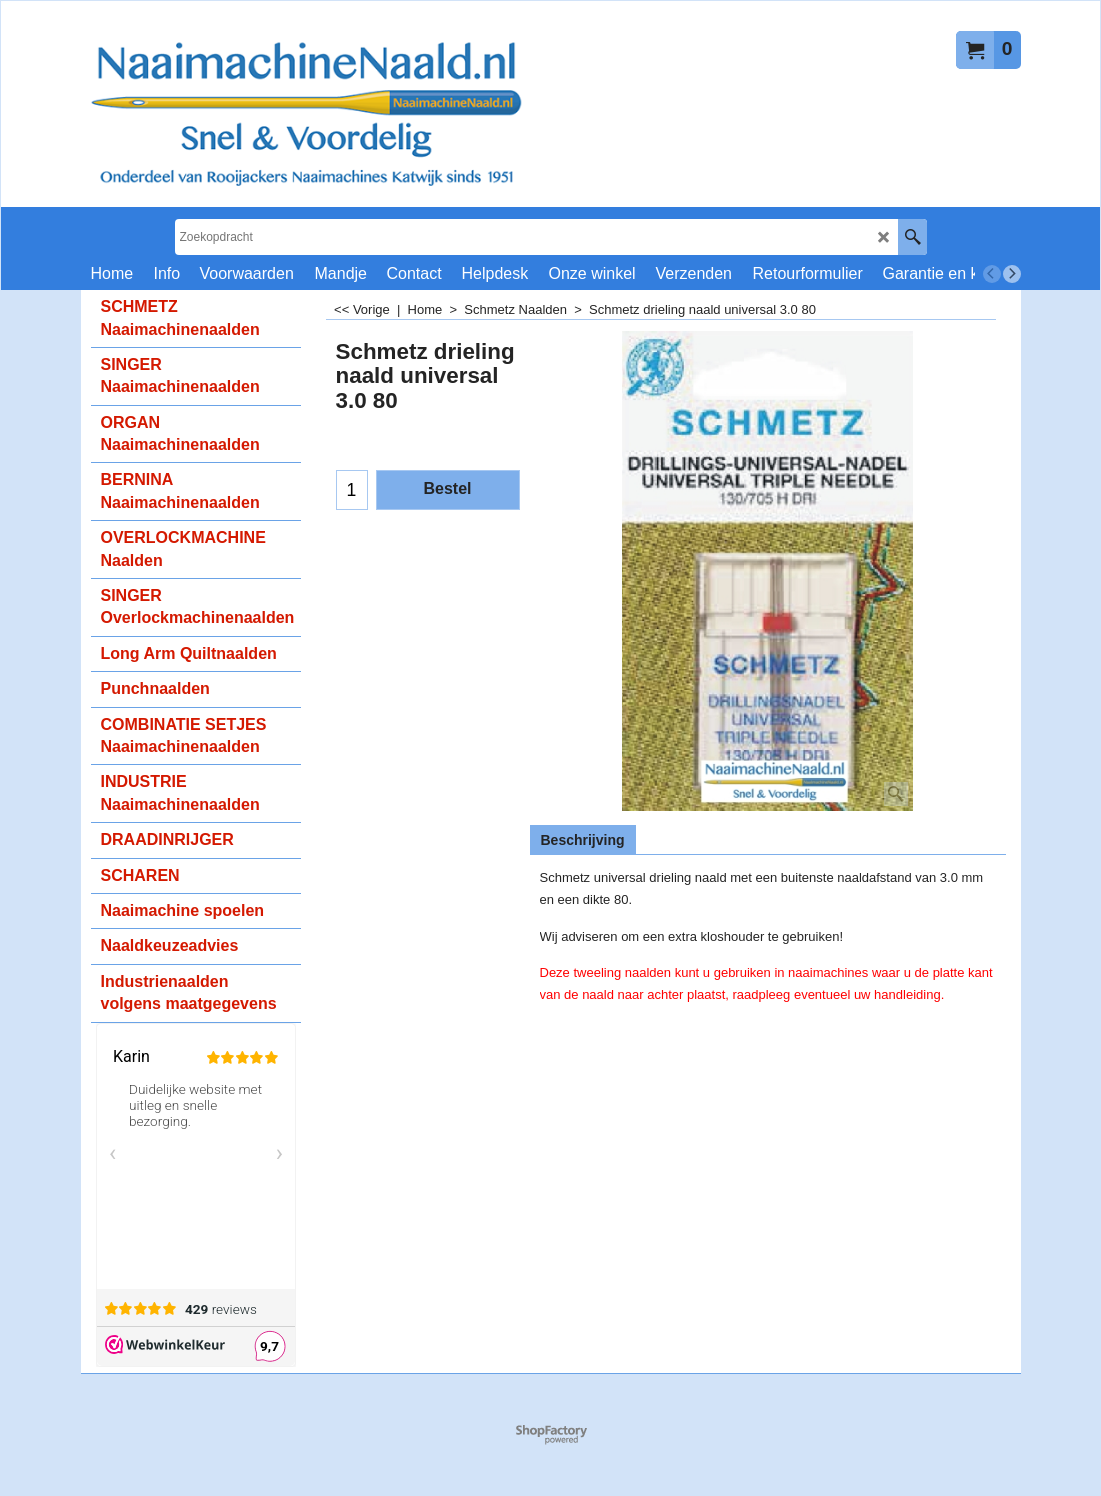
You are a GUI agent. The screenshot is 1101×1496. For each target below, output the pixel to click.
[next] (1012, 274)
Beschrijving (583, 840)
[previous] (992, 274)
